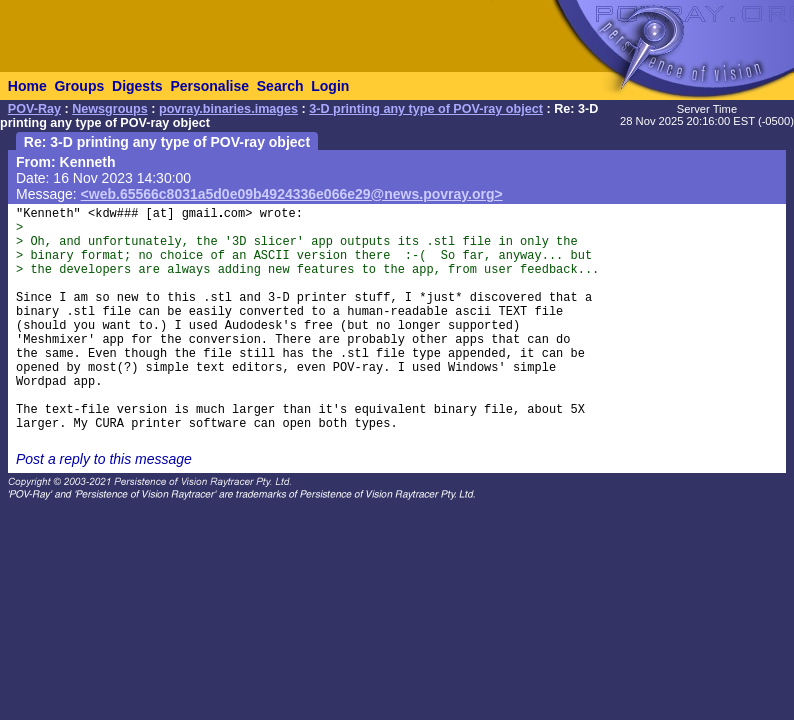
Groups (79, 86)
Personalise (209, 86)
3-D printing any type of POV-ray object (426, 109)
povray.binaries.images (228, 109)
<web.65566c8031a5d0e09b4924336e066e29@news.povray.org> (292, 194)
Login (330, 86)
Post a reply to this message (104, 459)
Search (280, 86)
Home (27, 86)
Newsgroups (110, 109)
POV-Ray (34, 109)
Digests (137, 86)
